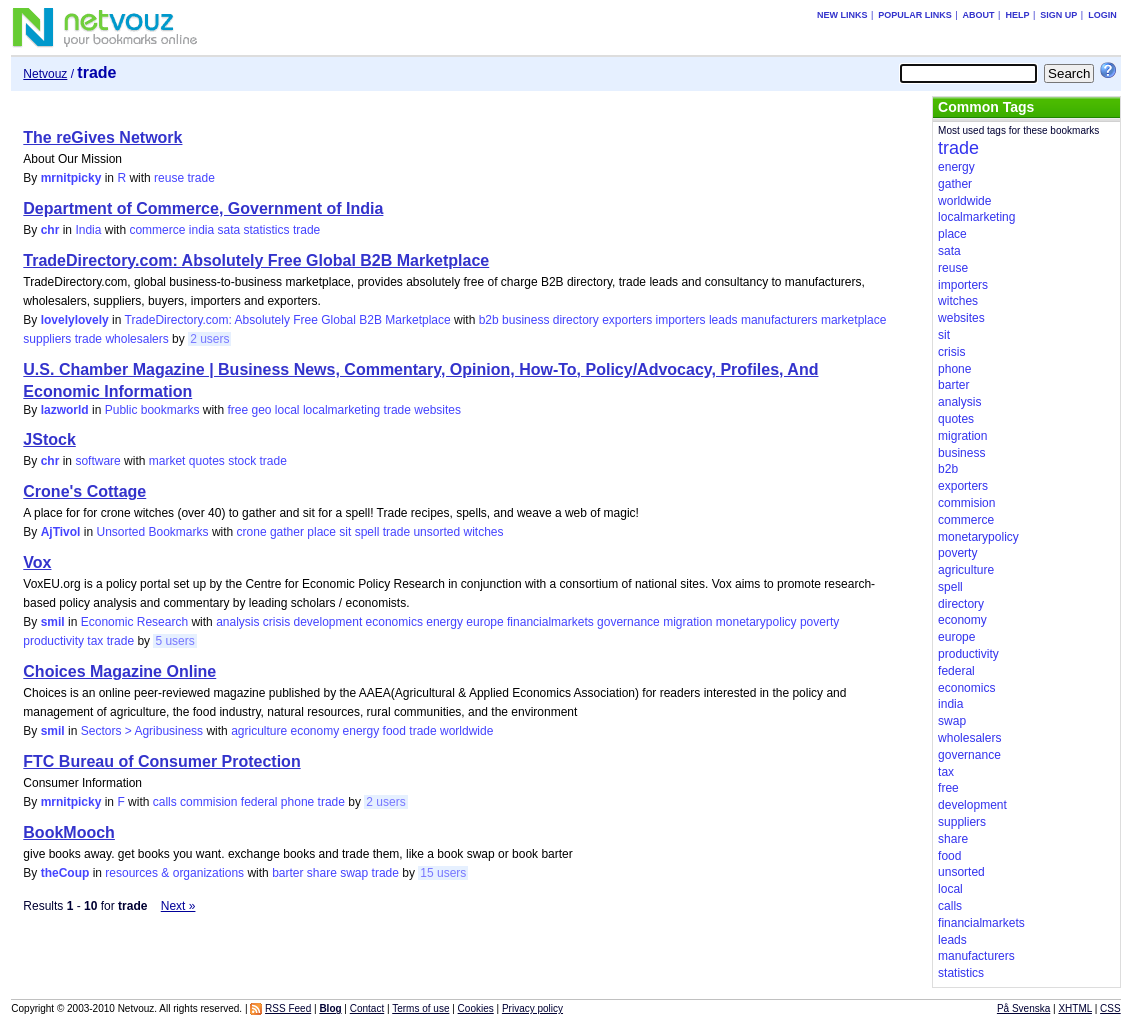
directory (576, 320)
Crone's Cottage (84, 491)
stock (242, 461)
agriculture (259, 731)
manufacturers (779, 320)
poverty (819, 622)
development (328, 622)
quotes (207, 461)
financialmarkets (550, 622)
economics (394, 622)
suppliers (47, 339)
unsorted (436, 532)
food (394, 731)
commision (208, 802)
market (167, 461)
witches (483, 532)
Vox (37, 562)
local (287, 410)
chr (50, 230)
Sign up (1058, 15)
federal (259, 802)
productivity (53, 641)
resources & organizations (174, 873)
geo (261, 410)
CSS (1110, 1008)
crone (252, 532)
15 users (443, 873)
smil (53, 622)
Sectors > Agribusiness (142, 731)
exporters (627, 320)
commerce (157, 230)
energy (444, 622)
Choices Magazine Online (119, 671)
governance (628, 622)
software (97, 461)
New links (842, 15)
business (525, 320)
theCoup (65, 873)
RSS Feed (288, 1008)
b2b (489, 320)
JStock (49, 439)
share (322, 873)
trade (200, 178)
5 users (174, 641)
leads (723, 320)
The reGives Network (102, 137)
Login (1102, 15)
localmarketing (341, 410)
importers (681, 320)
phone (297, 802)
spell (367, 532)
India (88, 230)
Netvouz (45, 74)
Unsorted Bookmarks (152, 532)
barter (287, 873)
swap (354, 873)
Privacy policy (532, 1008)
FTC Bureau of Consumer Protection (161, 761)
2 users (209, 339)
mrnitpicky (71, 178)
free (237, 410)
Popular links (915, 15)
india (201, 230)
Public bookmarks (152, 410)
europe (484, 622)
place (321, 532)
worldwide (466, 731)
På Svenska (1023, 1008)
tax (95, 641)
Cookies (476, 1008)
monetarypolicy (756, 622)
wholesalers (136, 339)
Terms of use (420, 1008)
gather (287, 532)
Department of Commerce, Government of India (203, 208)
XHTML (1075, 1008)
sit (345, 532)
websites (437, 410)
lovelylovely (75, 320)
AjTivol (61, 532)
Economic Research (134, 622)
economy (315, 731)
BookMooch (69, 832)
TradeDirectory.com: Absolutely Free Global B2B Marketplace (256, 260)
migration (687, 622)
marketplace (853, 320)
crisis (276, 622)
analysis (237, 622)
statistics (267, 230)
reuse (169, 178)
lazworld (65, 410)
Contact (367, 1008)
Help (1017, 15)
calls (165, 802)
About (979, 15)
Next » (178, 906)
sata (229, 230)
